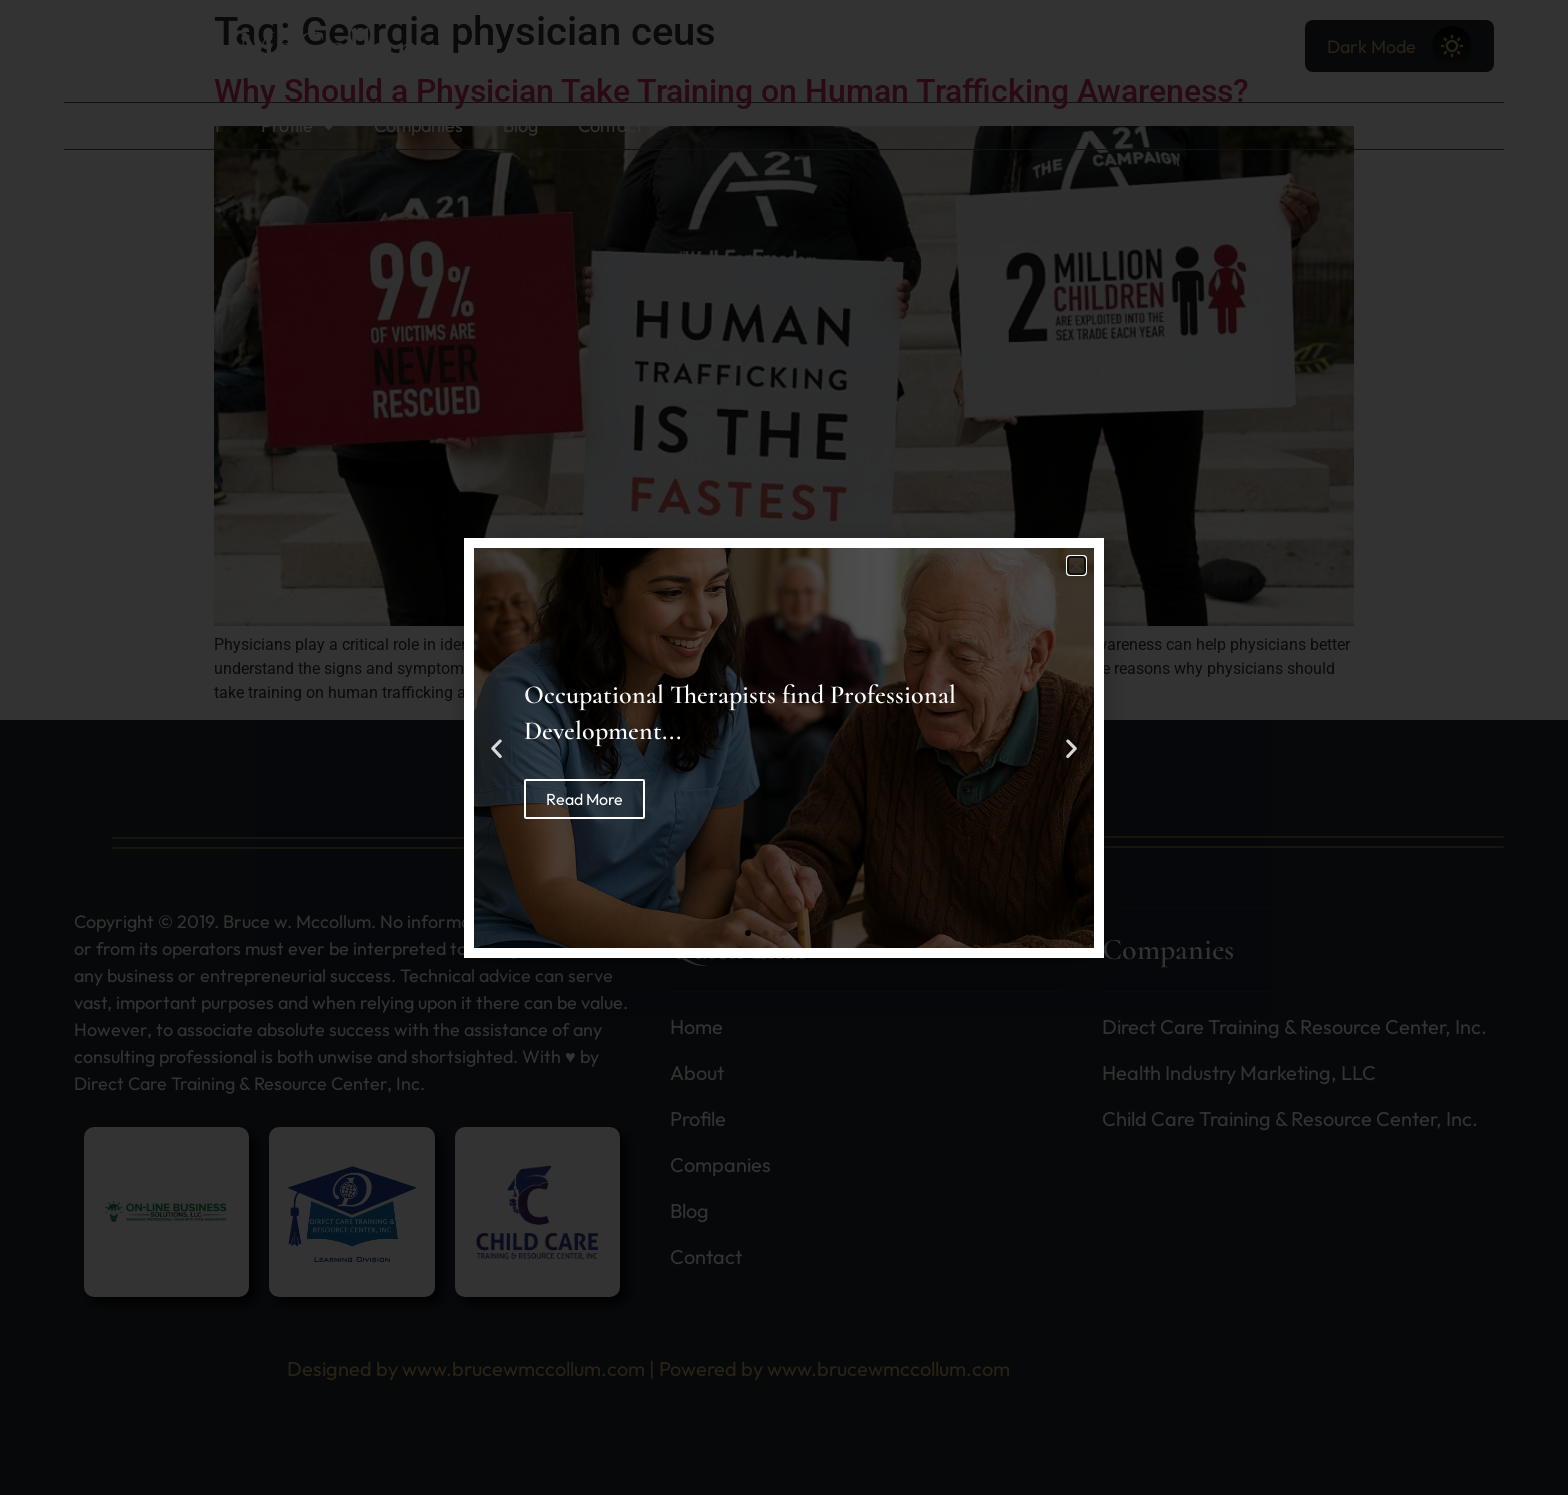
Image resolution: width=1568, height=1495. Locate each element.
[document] (784, 747)
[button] (1076, 565)
